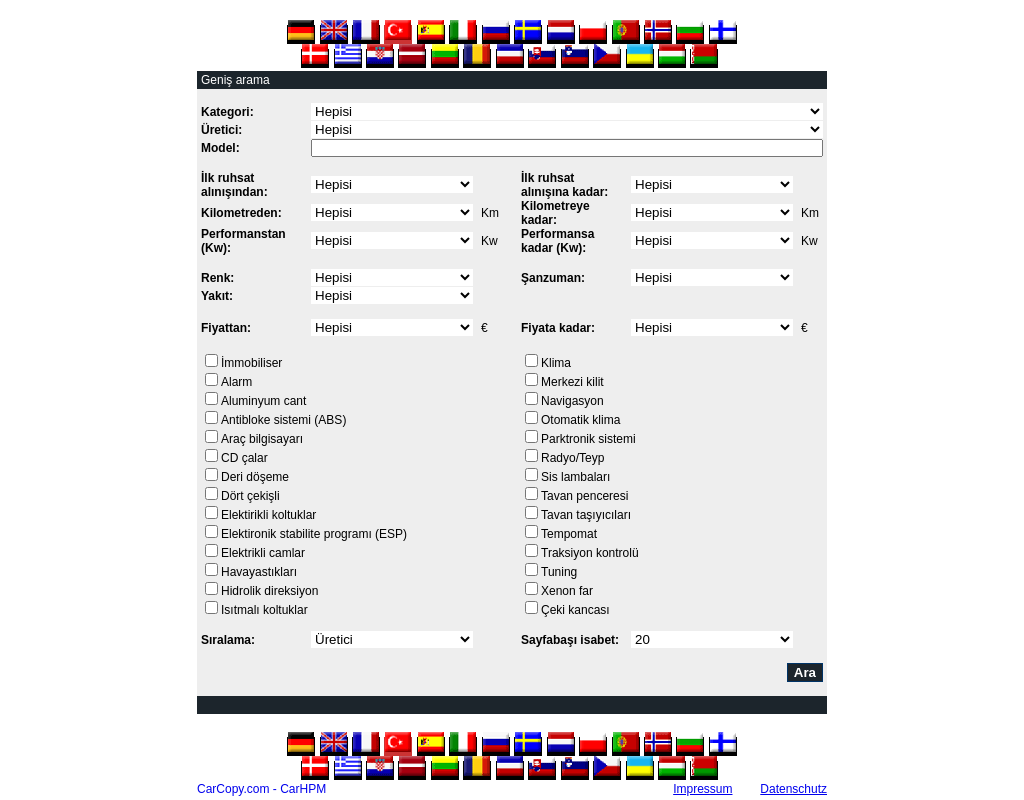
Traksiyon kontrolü (590, 553)
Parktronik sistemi (588, 439)
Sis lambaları (575, 477)
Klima (556, 363)
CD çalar (244, 458)
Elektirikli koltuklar (268, 515)
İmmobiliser (251, 363)
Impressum (702, 789)
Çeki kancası (575, 610)
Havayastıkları (259, 572)
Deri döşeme (255, 477)
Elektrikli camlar (263, 553)
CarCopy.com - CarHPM (261, 789)
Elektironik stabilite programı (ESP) (314, 534)
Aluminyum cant (263, 401)
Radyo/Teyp (572, 458)
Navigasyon (572, 401)
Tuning (559, 572)
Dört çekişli (250, 496)
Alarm (236, 382)
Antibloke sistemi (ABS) (283, 420)
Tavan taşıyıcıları (586, 515)
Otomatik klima (580, 420)
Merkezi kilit (572, 382)
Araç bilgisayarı (262, 439)
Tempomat (569, 534)
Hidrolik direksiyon (269, 591)
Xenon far (567, 591)
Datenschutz (793, 789)
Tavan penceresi (584, 496)
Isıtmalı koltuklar (264, 610)
